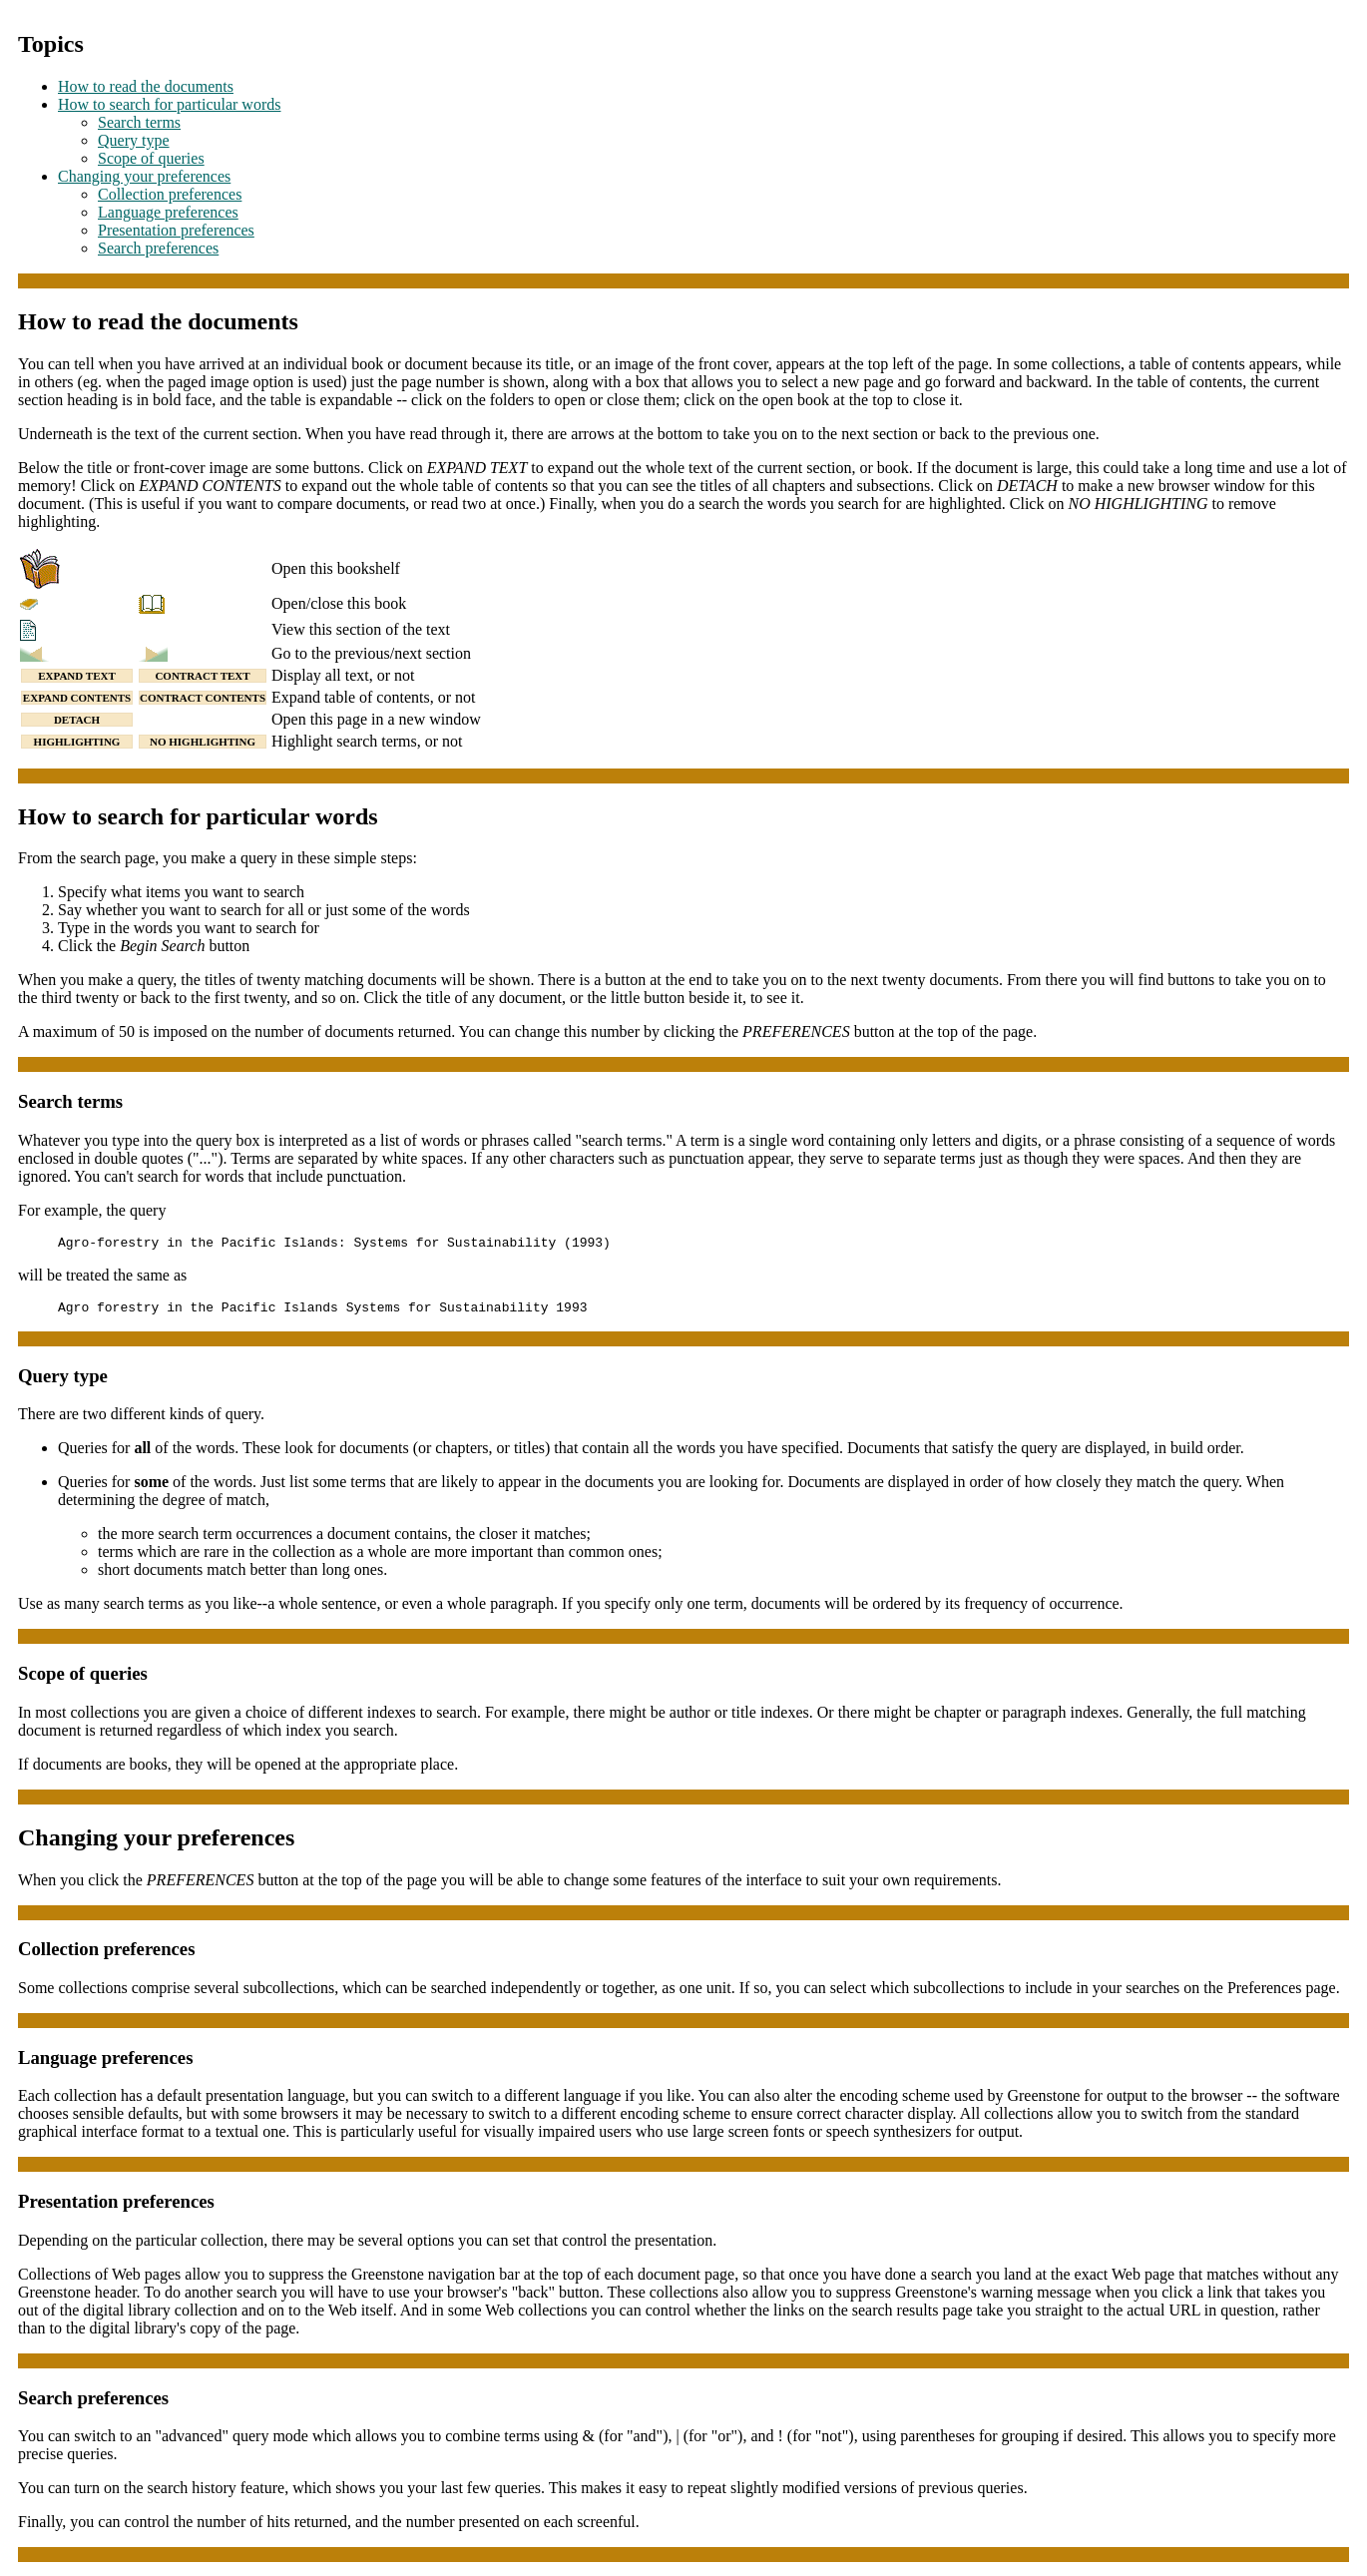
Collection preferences (169, 194)
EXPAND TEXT (77, 676)
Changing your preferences (144, 176)
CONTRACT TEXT (202, 676)
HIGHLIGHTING (77, 742)
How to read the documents (145, 86)
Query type (134, 140)
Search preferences (158, 248)
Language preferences (168, 212)
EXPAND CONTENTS (77, 698)
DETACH (77, 720)
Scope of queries (151, 158)
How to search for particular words (169, 104)
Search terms (139, 122)
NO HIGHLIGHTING (202, 742)
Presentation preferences (176, 230)
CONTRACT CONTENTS (202, 698)
